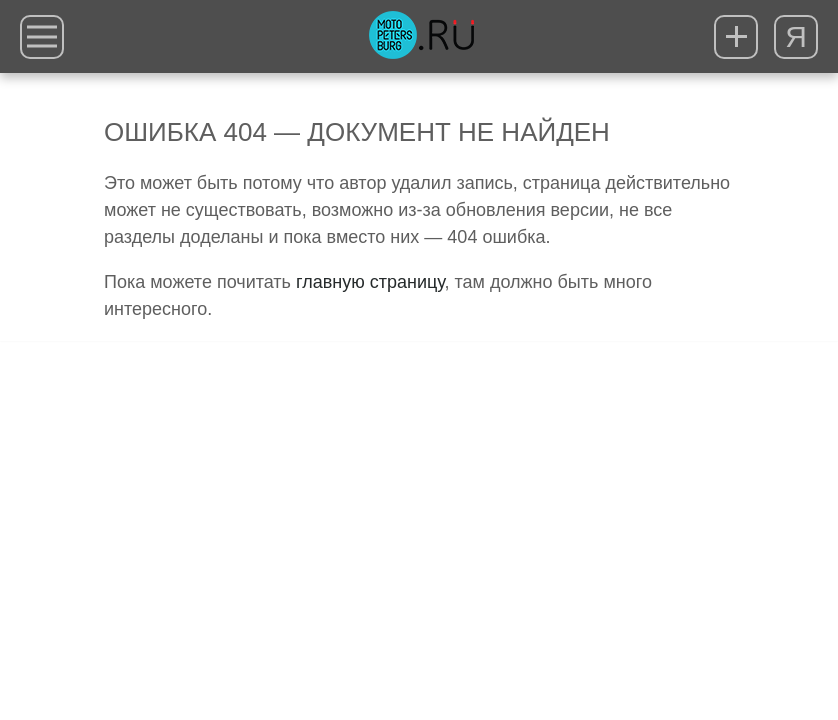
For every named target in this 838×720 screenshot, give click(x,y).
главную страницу (370, 282)
